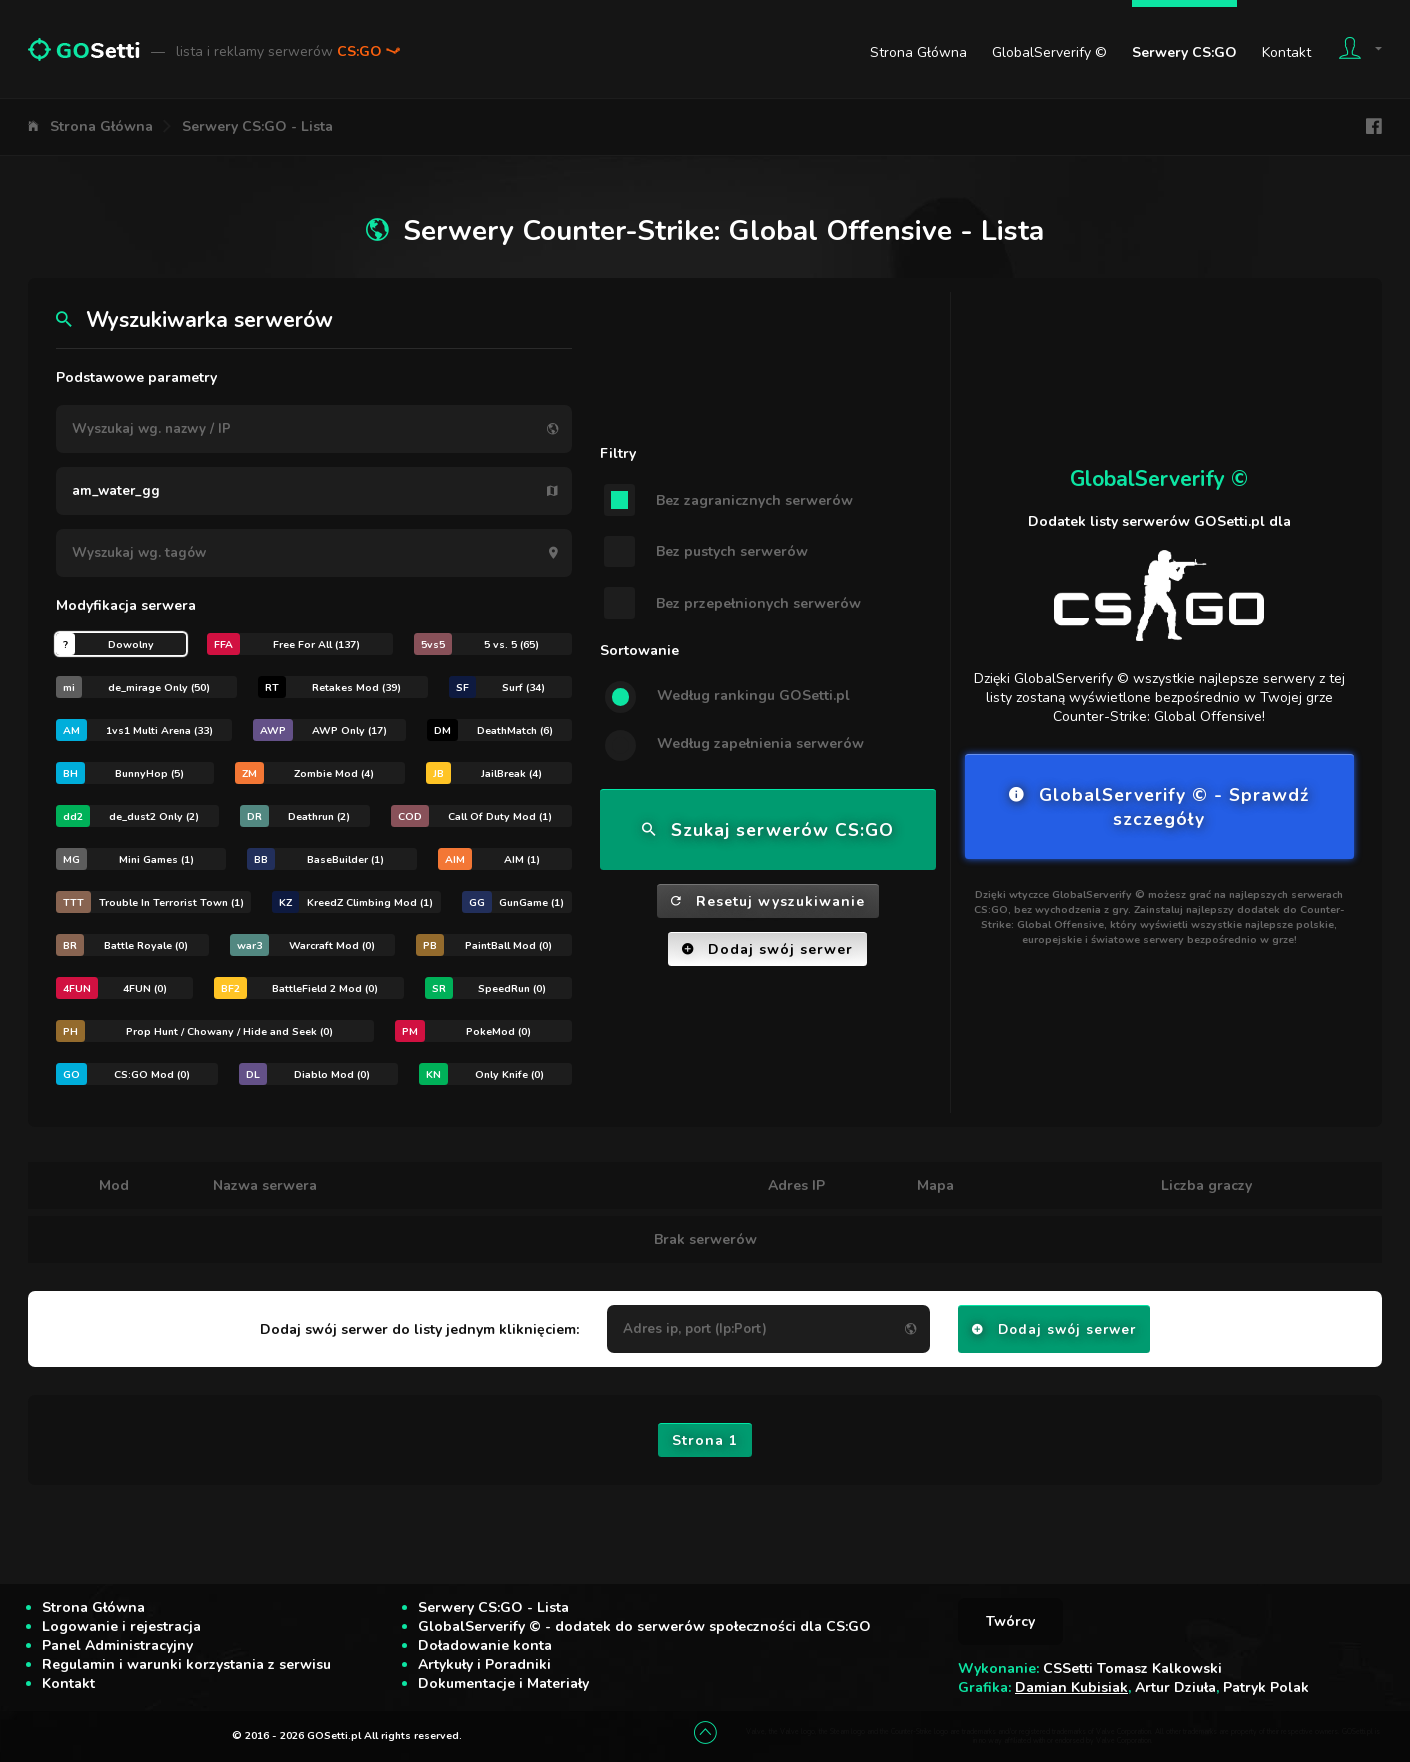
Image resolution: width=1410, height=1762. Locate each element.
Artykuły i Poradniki (484, 1664)
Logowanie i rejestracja (121, 1626)
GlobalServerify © (1049, 52)
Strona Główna (918, 52)
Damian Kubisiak (1071, 1687)
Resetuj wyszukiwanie (768, 901)
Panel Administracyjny (117, 1645)
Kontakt (1286, 52)
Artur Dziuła (1175, 1687)
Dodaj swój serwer (767, 949)
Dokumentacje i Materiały (503, 1683)
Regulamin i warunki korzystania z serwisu (186, 1664)
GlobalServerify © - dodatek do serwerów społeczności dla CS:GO (644, 1626)
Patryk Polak (1266, 1687)
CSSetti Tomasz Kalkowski (1132, 1668)
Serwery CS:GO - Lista (257, 126)
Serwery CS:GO (1184, 52)
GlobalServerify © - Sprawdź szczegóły (1159, 807)
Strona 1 (705, 1440)
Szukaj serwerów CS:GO (768, 830)
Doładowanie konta (485, 1645)
